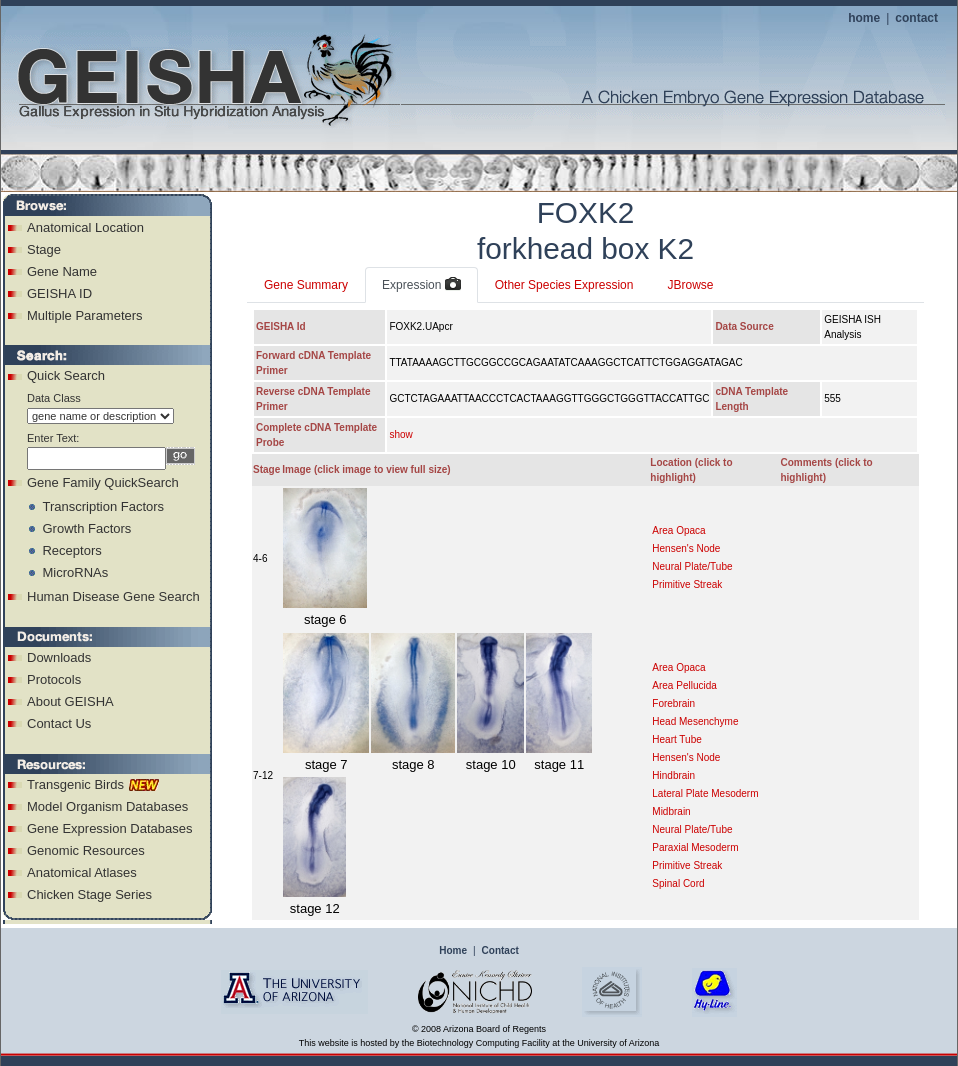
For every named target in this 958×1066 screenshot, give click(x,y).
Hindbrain (673, 775)
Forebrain (673, 703)
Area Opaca (678, 530)
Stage (44, 249)
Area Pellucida (684, 685)
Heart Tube (676, 739)
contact (916, 18)
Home (453, 950)
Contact (500, 950)
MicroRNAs (75, 572)
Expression (421, 285)
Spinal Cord (678, 883)
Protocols (54, 679)
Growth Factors (86, 528)
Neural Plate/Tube (692, 566)
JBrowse (690, 285)
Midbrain (671, 811)
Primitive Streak (687, 584)
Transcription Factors (103, 506)
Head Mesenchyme (695, 721)
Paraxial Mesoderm (695, 847)
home (864, 18)
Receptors (71, 550)
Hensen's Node (686, 548)
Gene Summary (306, 285)
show (400, 434)
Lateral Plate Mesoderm (705, 793)
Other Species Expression (564, 285)
